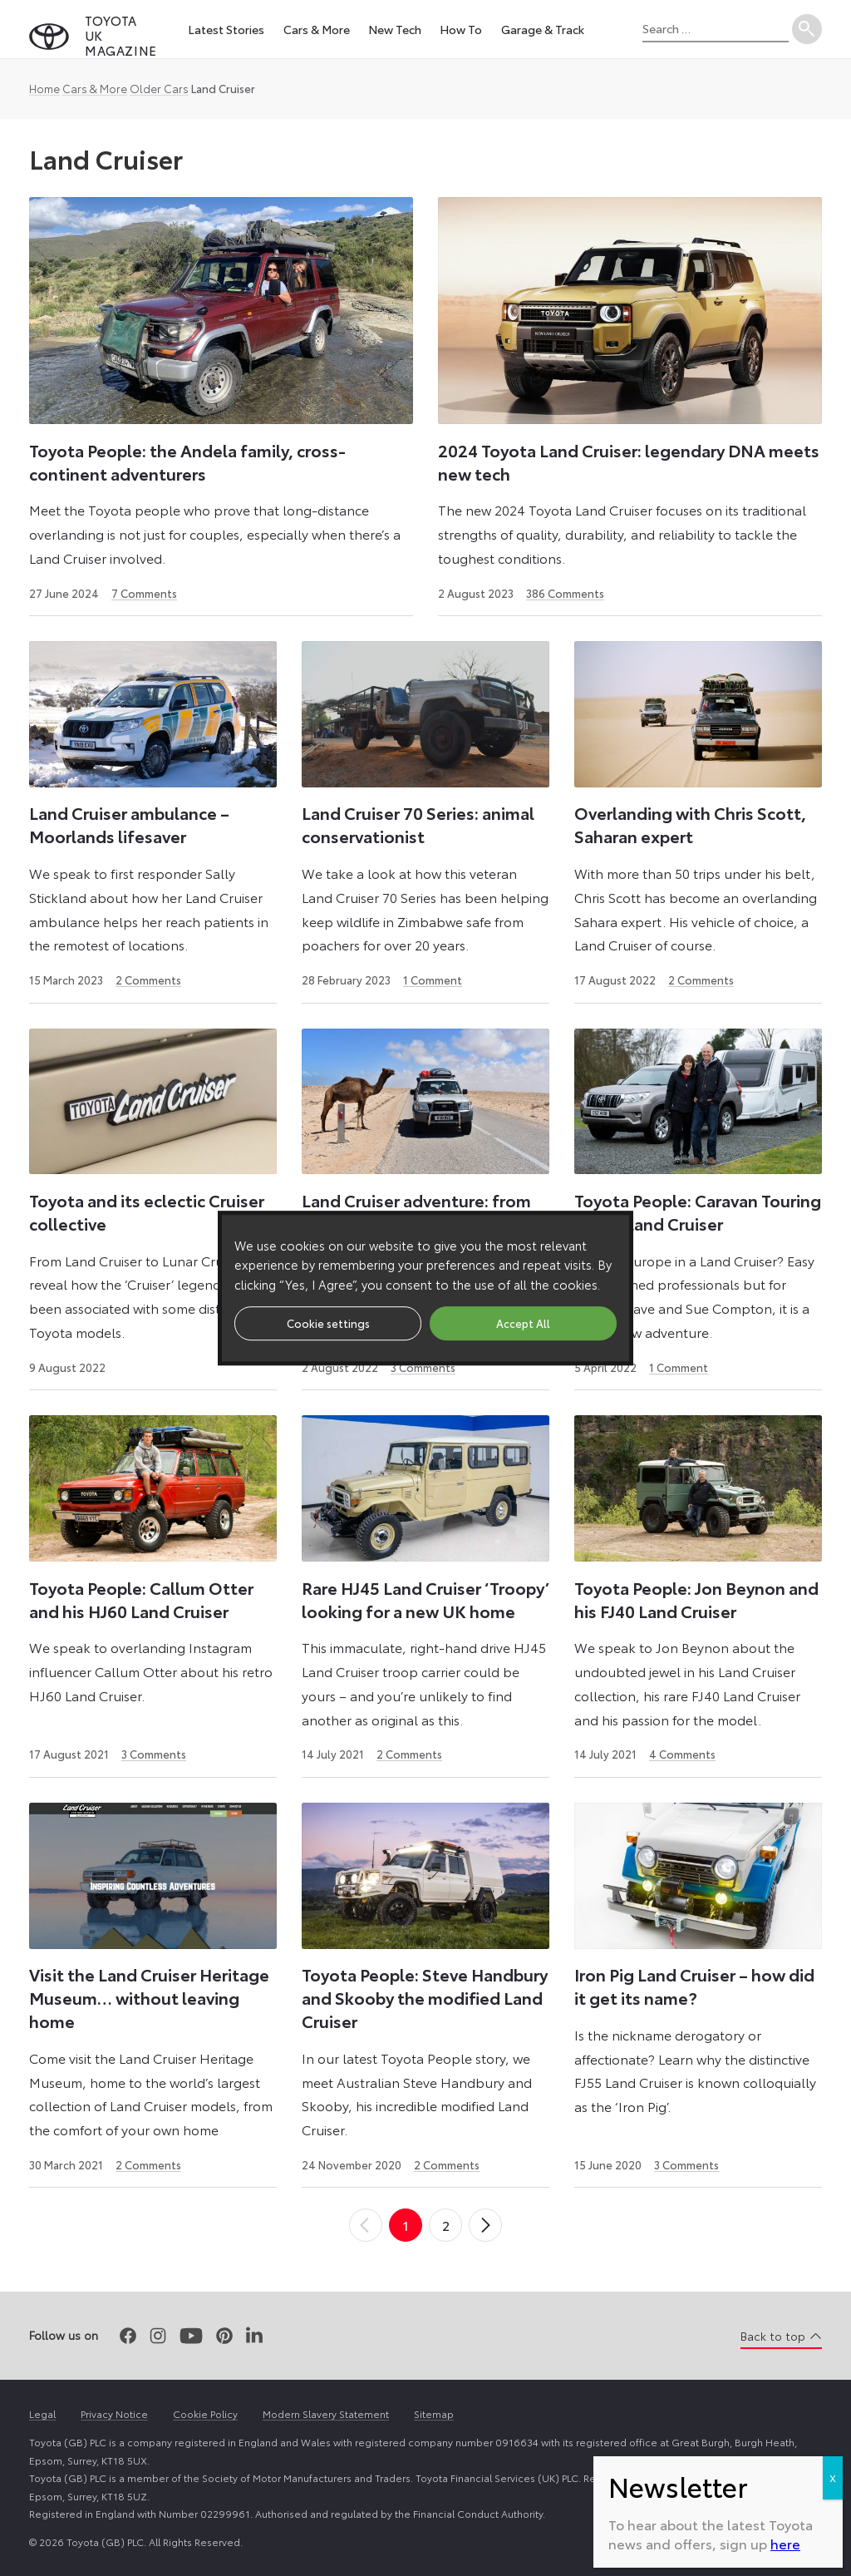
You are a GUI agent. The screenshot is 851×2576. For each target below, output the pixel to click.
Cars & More (94, 88)
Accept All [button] (523, 1322)
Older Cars (159, 88)
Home (44, 88)
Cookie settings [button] (328, 1322)
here (785, 2543)
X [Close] (832, 2477)
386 (565, 592)
